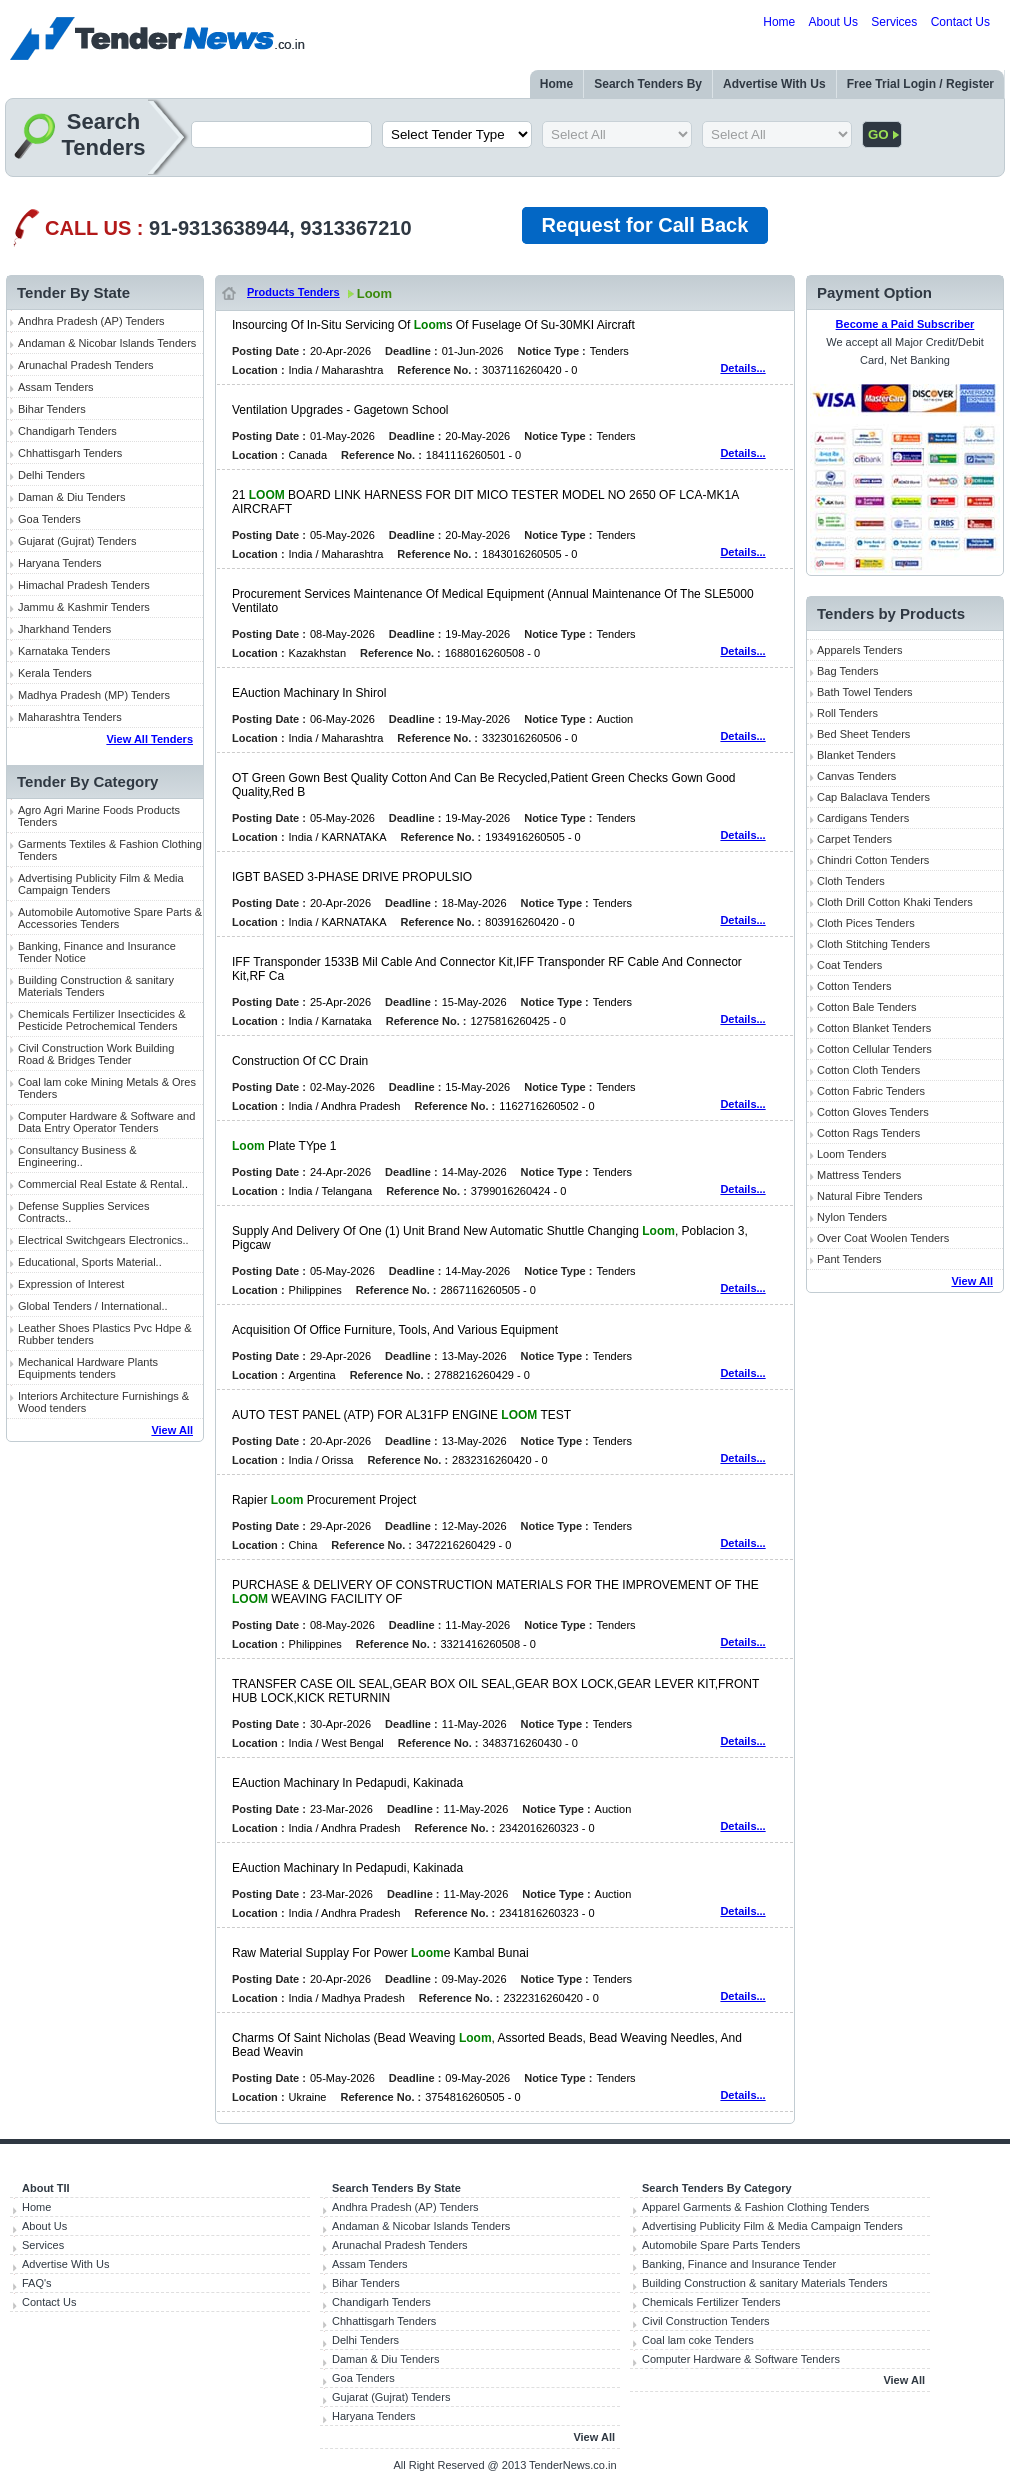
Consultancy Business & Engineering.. (77, 1156)
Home (779, 22)
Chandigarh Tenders (67, 431)
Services (894, 22)
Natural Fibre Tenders (870, 1196)
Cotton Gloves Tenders (873, 1112)
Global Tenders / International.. (93, 1306)
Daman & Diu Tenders (71, 497)
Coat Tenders (849, 965)
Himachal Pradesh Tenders (84, 585)
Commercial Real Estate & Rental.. (103, 1184)
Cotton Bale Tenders (866, 1007)
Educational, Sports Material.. (90, 1262)
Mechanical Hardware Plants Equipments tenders (88, 1368)
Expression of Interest (71, 1284)
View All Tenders (149, 739)
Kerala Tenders (55, 673)
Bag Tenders (848, 671)
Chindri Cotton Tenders (873, 860)
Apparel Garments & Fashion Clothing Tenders (755, 2207)
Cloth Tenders (851, 881)
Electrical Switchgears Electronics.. (103, 1240)
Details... (742, 368)
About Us (833, 22)
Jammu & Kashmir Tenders (84, 607)
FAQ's (37, 2283)
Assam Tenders (56, 387)
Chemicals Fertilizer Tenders (711, 2302)
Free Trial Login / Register (920, 84)
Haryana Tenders (60, 563)
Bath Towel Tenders (865, 692)
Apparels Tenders (859, 650)
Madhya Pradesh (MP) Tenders (94, 695)
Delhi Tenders (51, 475)
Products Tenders (293, 292)
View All (172, 1430)
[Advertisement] (105, 1762)
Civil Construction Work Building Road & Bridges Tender (96, 1054)
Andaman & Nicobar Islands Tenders (107, 343)
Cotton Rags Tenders (868, 1133)
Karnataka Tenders (64, 651)
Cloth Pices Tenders (866, 923)
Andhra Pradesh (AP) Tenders (91, 321)
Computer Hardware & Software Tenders (741, 2359)
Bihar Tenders (52, 409)
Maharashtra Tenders (70, 717)
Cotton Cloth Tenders (868, 1070)
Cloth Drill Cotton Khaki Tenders (895, 902)
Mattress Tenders (859, 1175)
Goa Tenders (49, 519)
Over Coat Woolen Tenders (883, 1238)
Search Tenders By (648, 84)
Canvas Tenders (856, 776)
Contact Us (960, 22)
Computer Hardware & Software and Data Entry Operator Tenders (106, 1122)
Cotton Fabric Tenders (871, 1091)
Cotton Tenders (854, 986)
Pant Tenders (849, 1259)
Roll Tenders (847, 713)
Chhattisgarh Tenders (70, 453)
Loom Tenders (852, 1154)
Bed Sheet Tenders (863, 734)
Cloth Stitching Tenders (873, 944)
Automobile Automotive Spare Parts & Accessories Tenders (110, 918)
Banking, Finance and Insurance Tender (739, 2264)
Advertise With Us (774, 84)
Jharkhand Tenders (64, 629)
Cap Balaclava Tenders (873, 797)
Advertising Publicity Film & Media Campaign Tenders (101, 884)
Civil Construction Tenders (706, 2321)
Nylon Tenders (852, 1217)
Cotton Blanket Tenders (874, 1028)
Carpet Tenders (854, 839)
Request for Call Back (645, 225)
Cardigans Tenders (863, 818)
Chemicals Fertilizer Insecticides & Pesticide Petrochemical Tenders (102, 1020)
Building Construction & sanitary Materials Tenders (96, 986)
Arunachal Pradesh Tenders (86, 365)
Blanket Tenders (856, 755)
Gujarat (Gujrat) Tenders (77, 541)
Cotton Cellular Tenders (874, 1049)
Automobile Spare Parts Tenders (721, 2245)
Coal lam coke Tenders (698, 2340)
